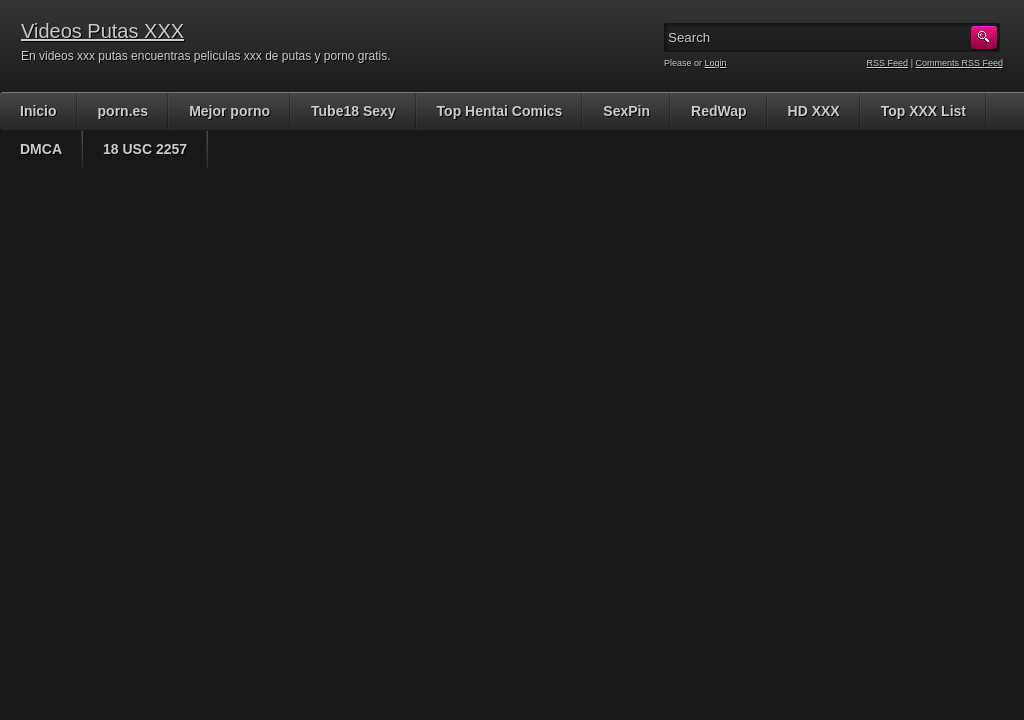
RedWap (718, 111)
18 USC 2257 (145, 149)
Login (716, 63)
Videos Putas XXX (102, 31)
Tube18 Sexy (353, 111)
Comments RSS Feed (959, 63)
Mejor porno (229, 111)
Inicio (38, 111)
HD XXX (814, 111)
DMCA (41, 149)
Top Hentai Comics (500, 111)
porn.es (123, 111)
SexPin (626, 111)
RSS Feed (888, 63)
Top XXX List (923, 111)
